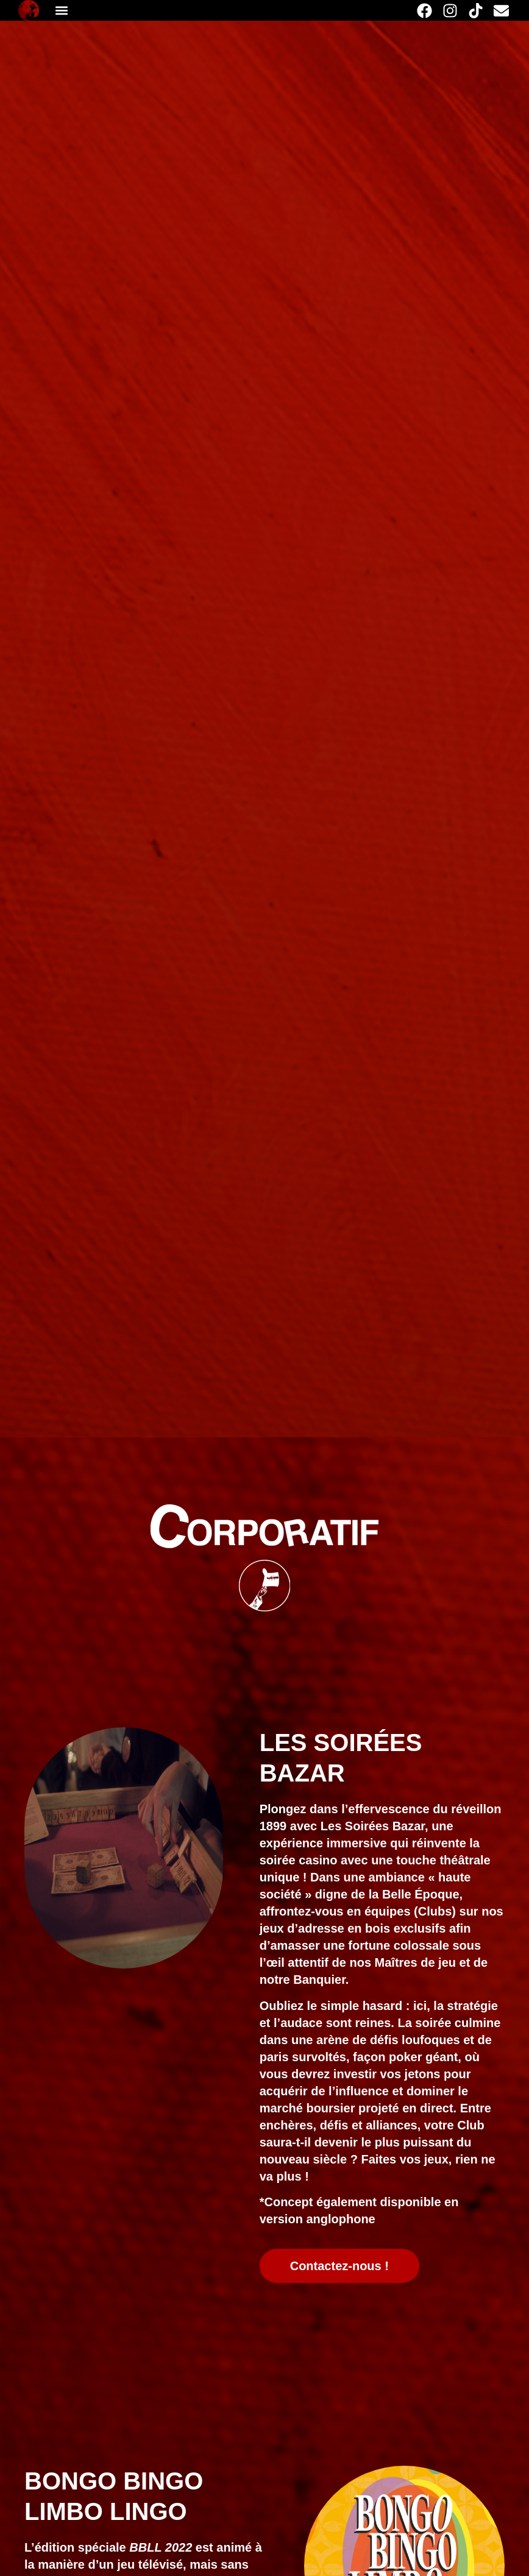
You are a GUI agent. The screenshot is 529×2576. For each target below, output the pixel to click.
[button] (61, 11)
